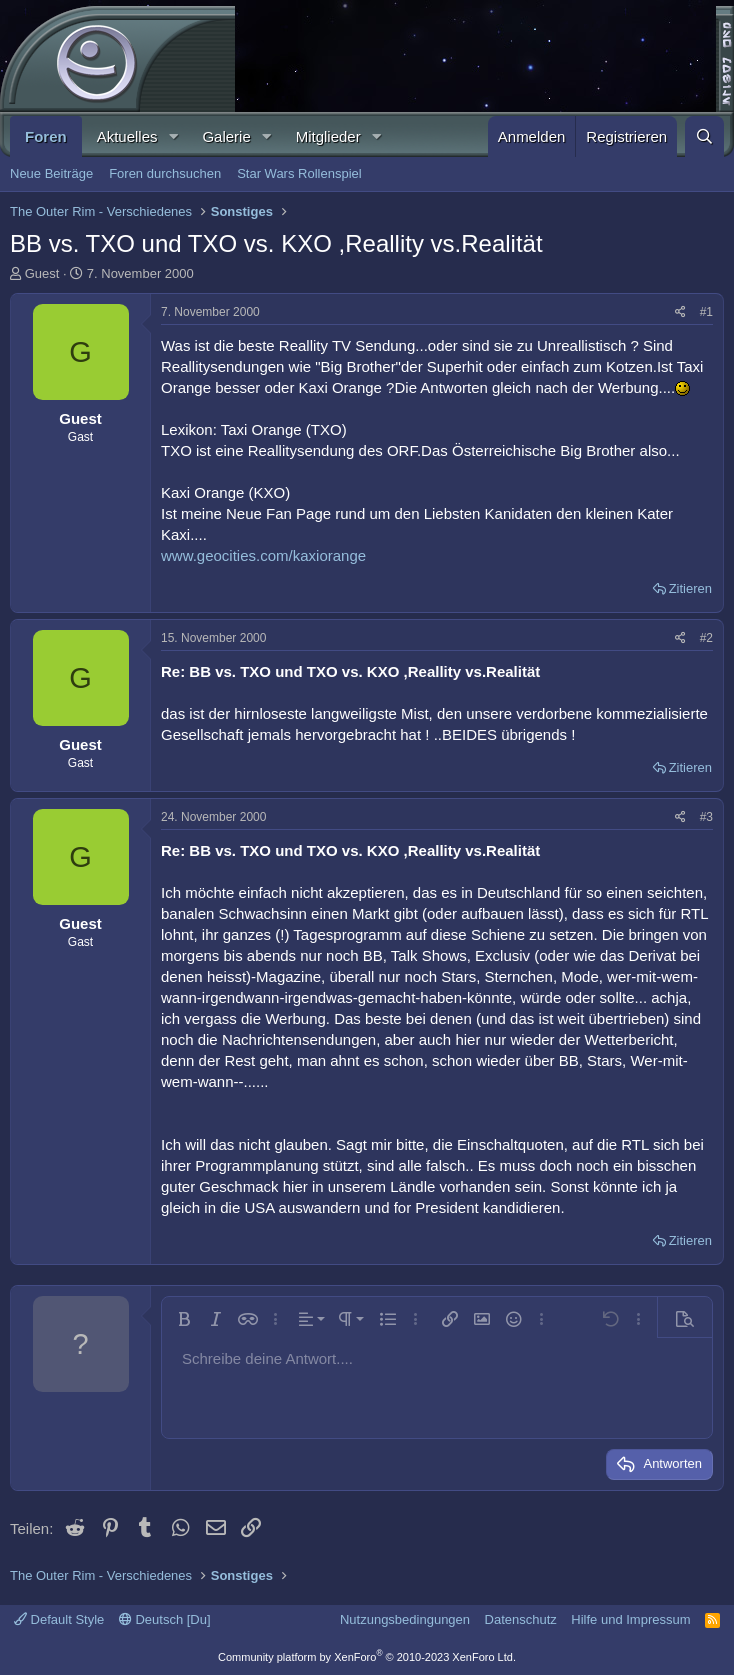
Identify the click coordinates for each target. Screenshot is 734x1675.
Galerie (226, 136)
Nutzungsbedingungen (405, 1619)
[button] (173, 136)
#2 (706, 638)
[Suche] (704, 136)
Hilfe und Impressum (630, 1619)
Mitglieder (328, 136)
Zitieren (690, 588)
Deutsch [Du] (165, 1619)
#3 (706, 817)
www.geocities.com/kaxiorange (263, 555)
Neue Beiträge (51, 173)
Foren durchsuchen (165, 173)
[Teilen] (680, 312)
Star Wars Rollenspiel (299, 173)
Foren (46, 136)
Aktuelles (127, 136)
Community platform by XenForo (367, 1657)
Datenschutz (521, 1619)
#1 (706, 312)
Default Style (59, 1619)
